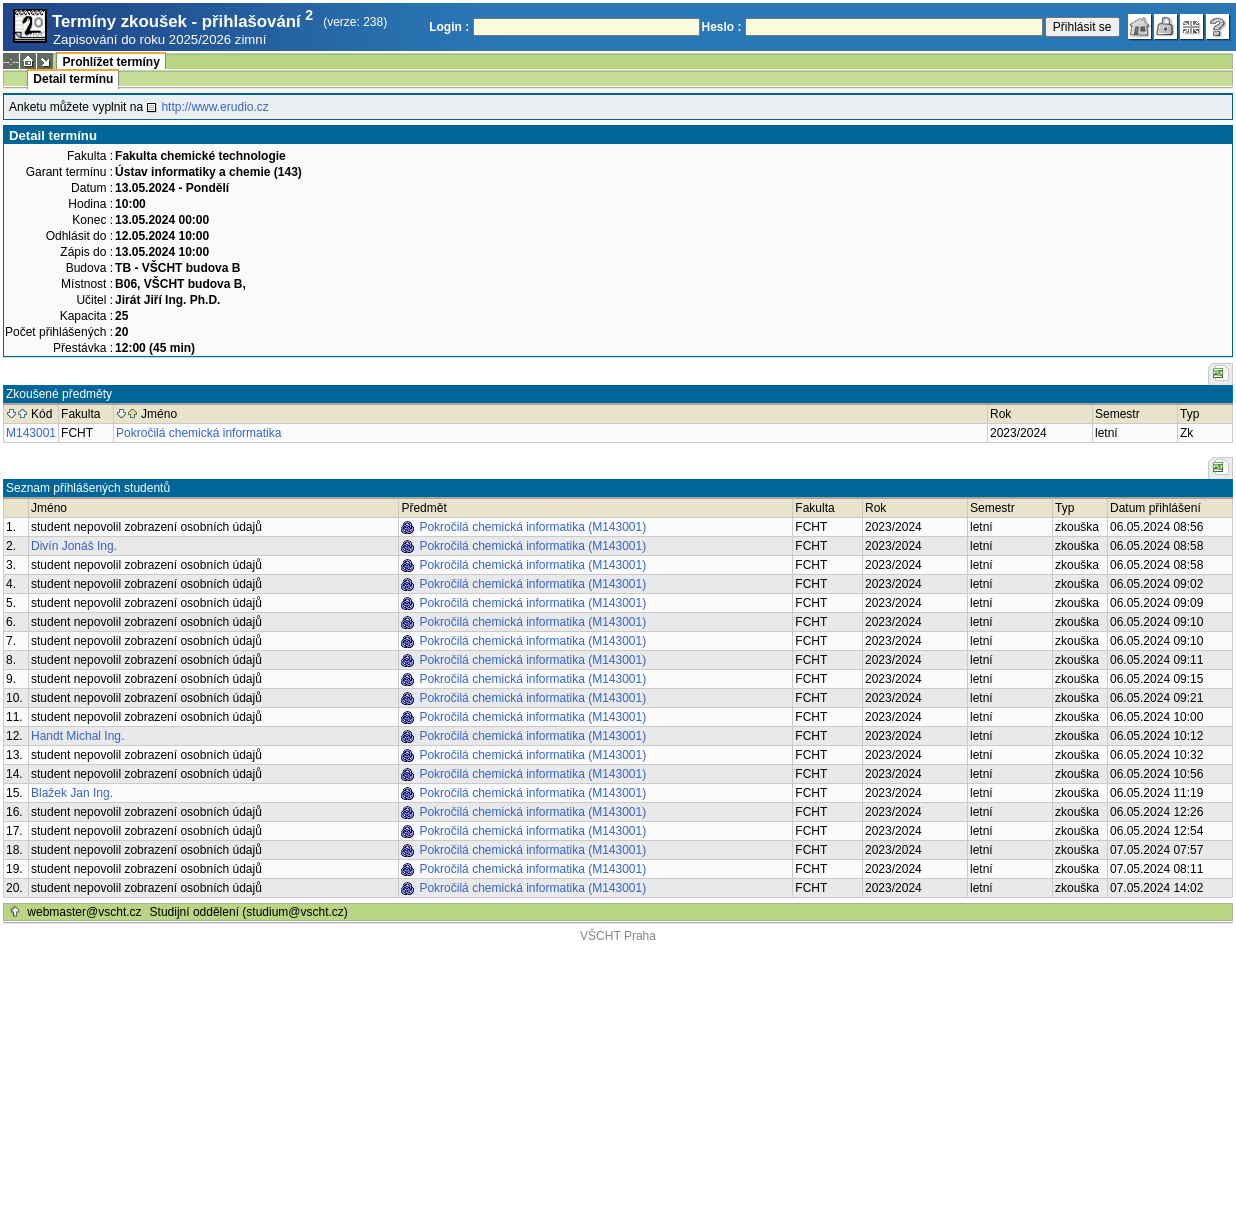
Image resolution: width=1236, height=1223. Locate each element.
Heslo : (722, 27)
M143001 (31, 433)
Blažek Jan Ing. (72, 793)
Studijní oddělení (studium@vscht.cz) (249, 912)
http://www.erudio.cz (214, 107)
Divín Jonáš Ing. (74, 546)
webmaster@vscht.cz (84, 912)
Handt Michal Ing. (77, 736)
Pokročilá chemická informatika (198, 433)
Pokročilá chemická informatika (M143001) (532, 527)
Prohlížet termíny (110, 62)
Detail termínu (73, 79)
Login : (449, 27)
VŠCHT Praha (618, 936)
